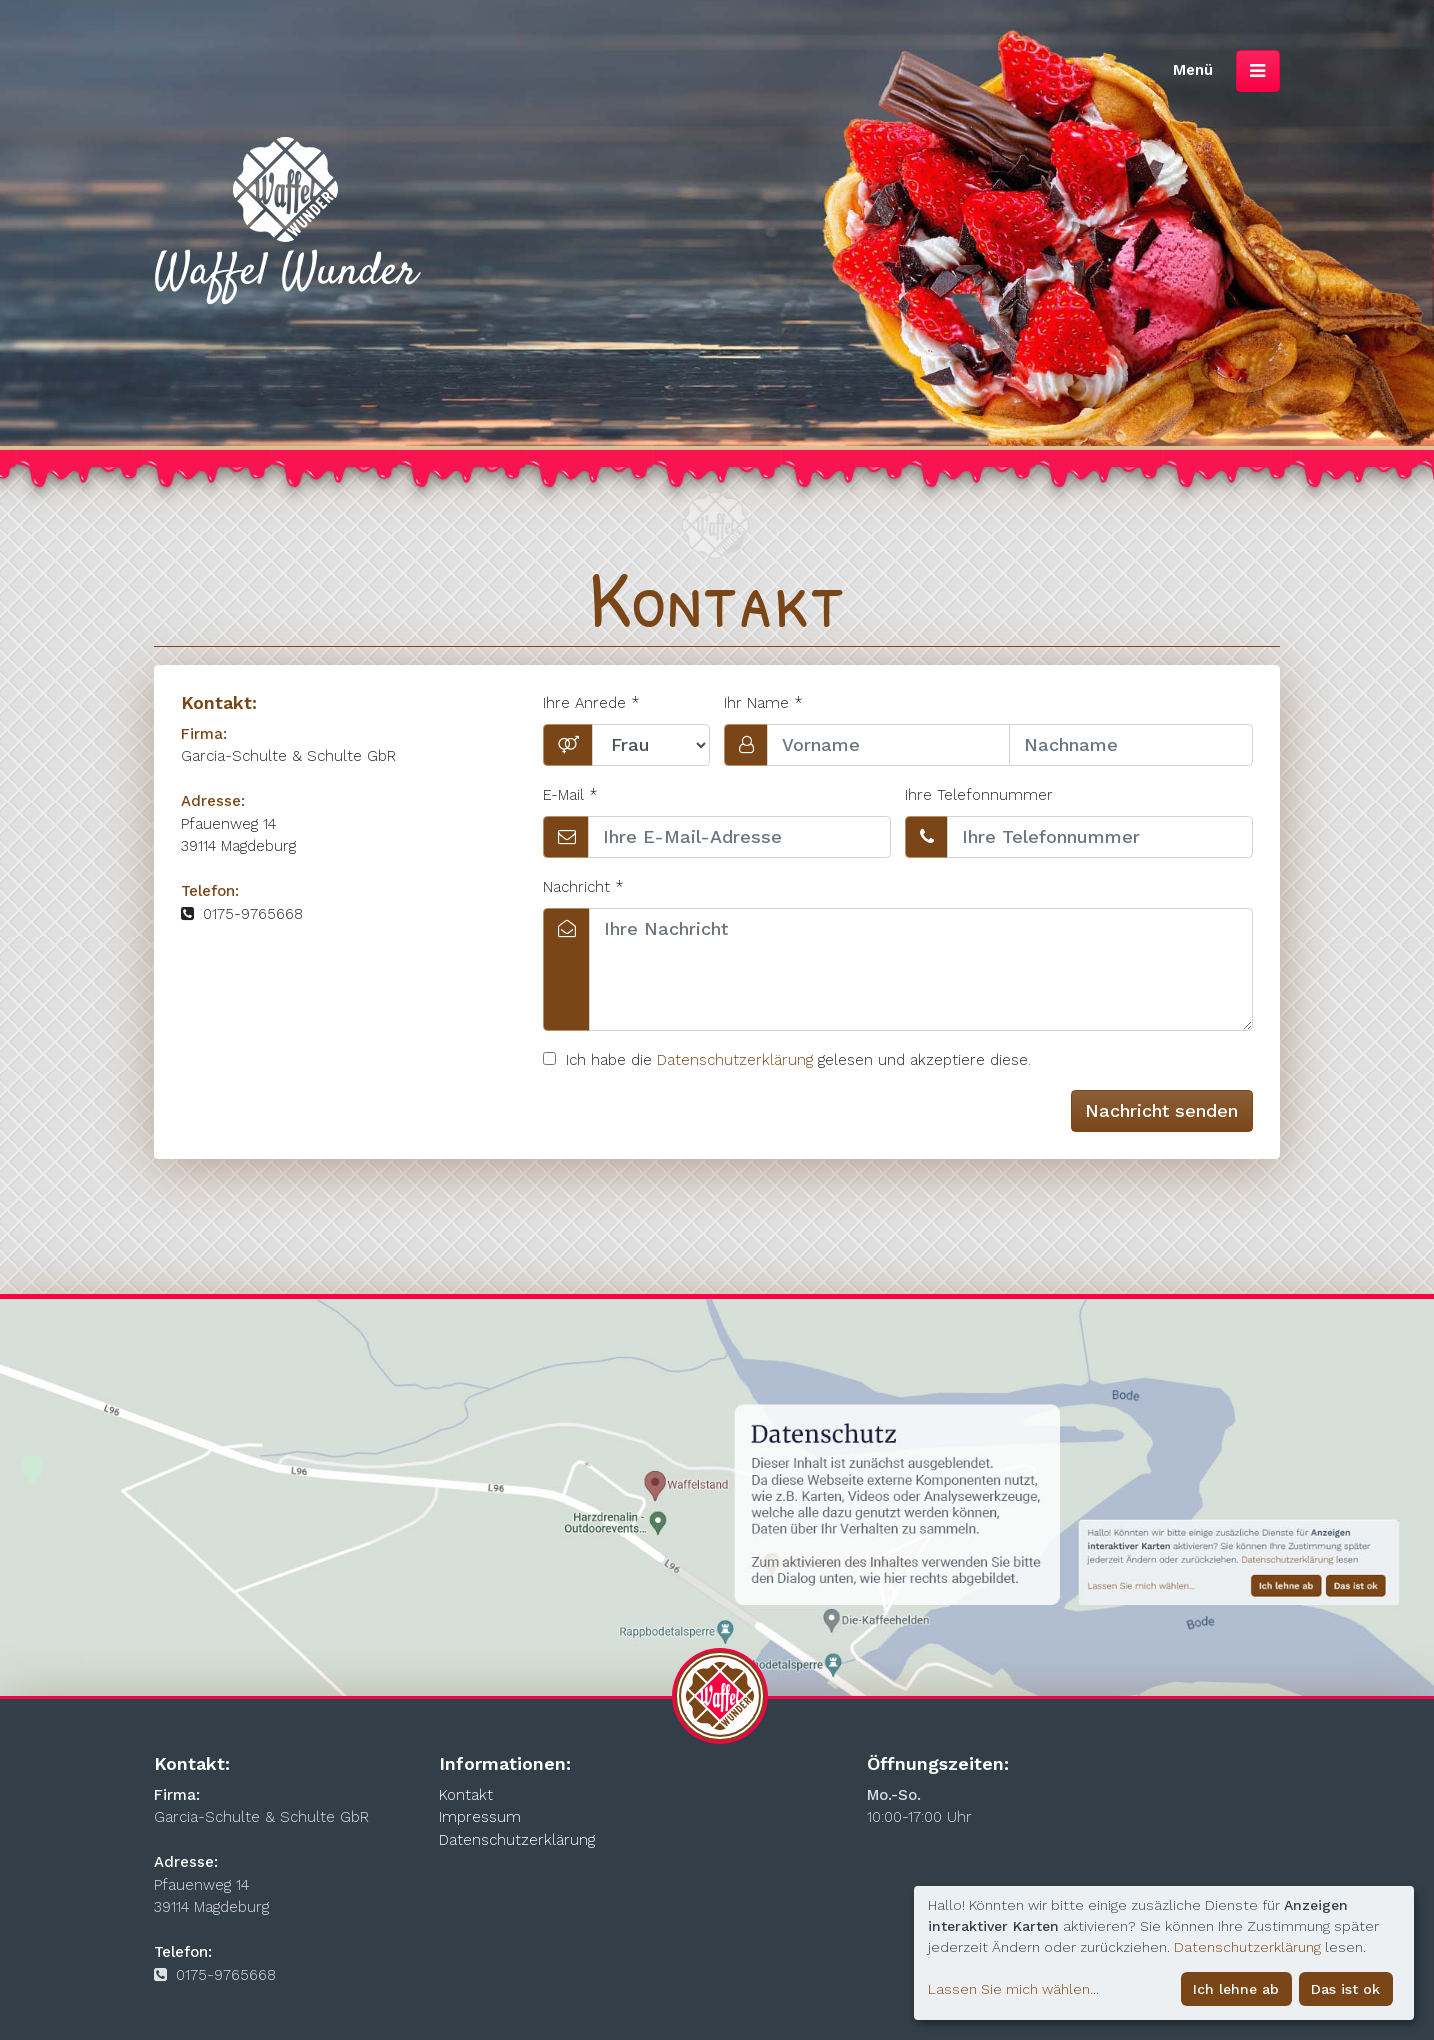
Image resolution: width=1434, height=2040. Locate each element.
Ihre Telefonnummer (979, 795)
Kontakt (466, 1795)
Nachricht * (583, 887)
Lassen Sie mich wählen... (1013, 1989)
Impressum (480, 1817)
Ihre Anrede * (591, 703)
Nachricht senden (1161, 1110)
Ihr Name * (763, 703)
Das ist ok (1345, 1989)
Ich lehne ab (1236, 1989)
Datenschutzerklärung (735, 1060)
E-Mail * (570, 795)
